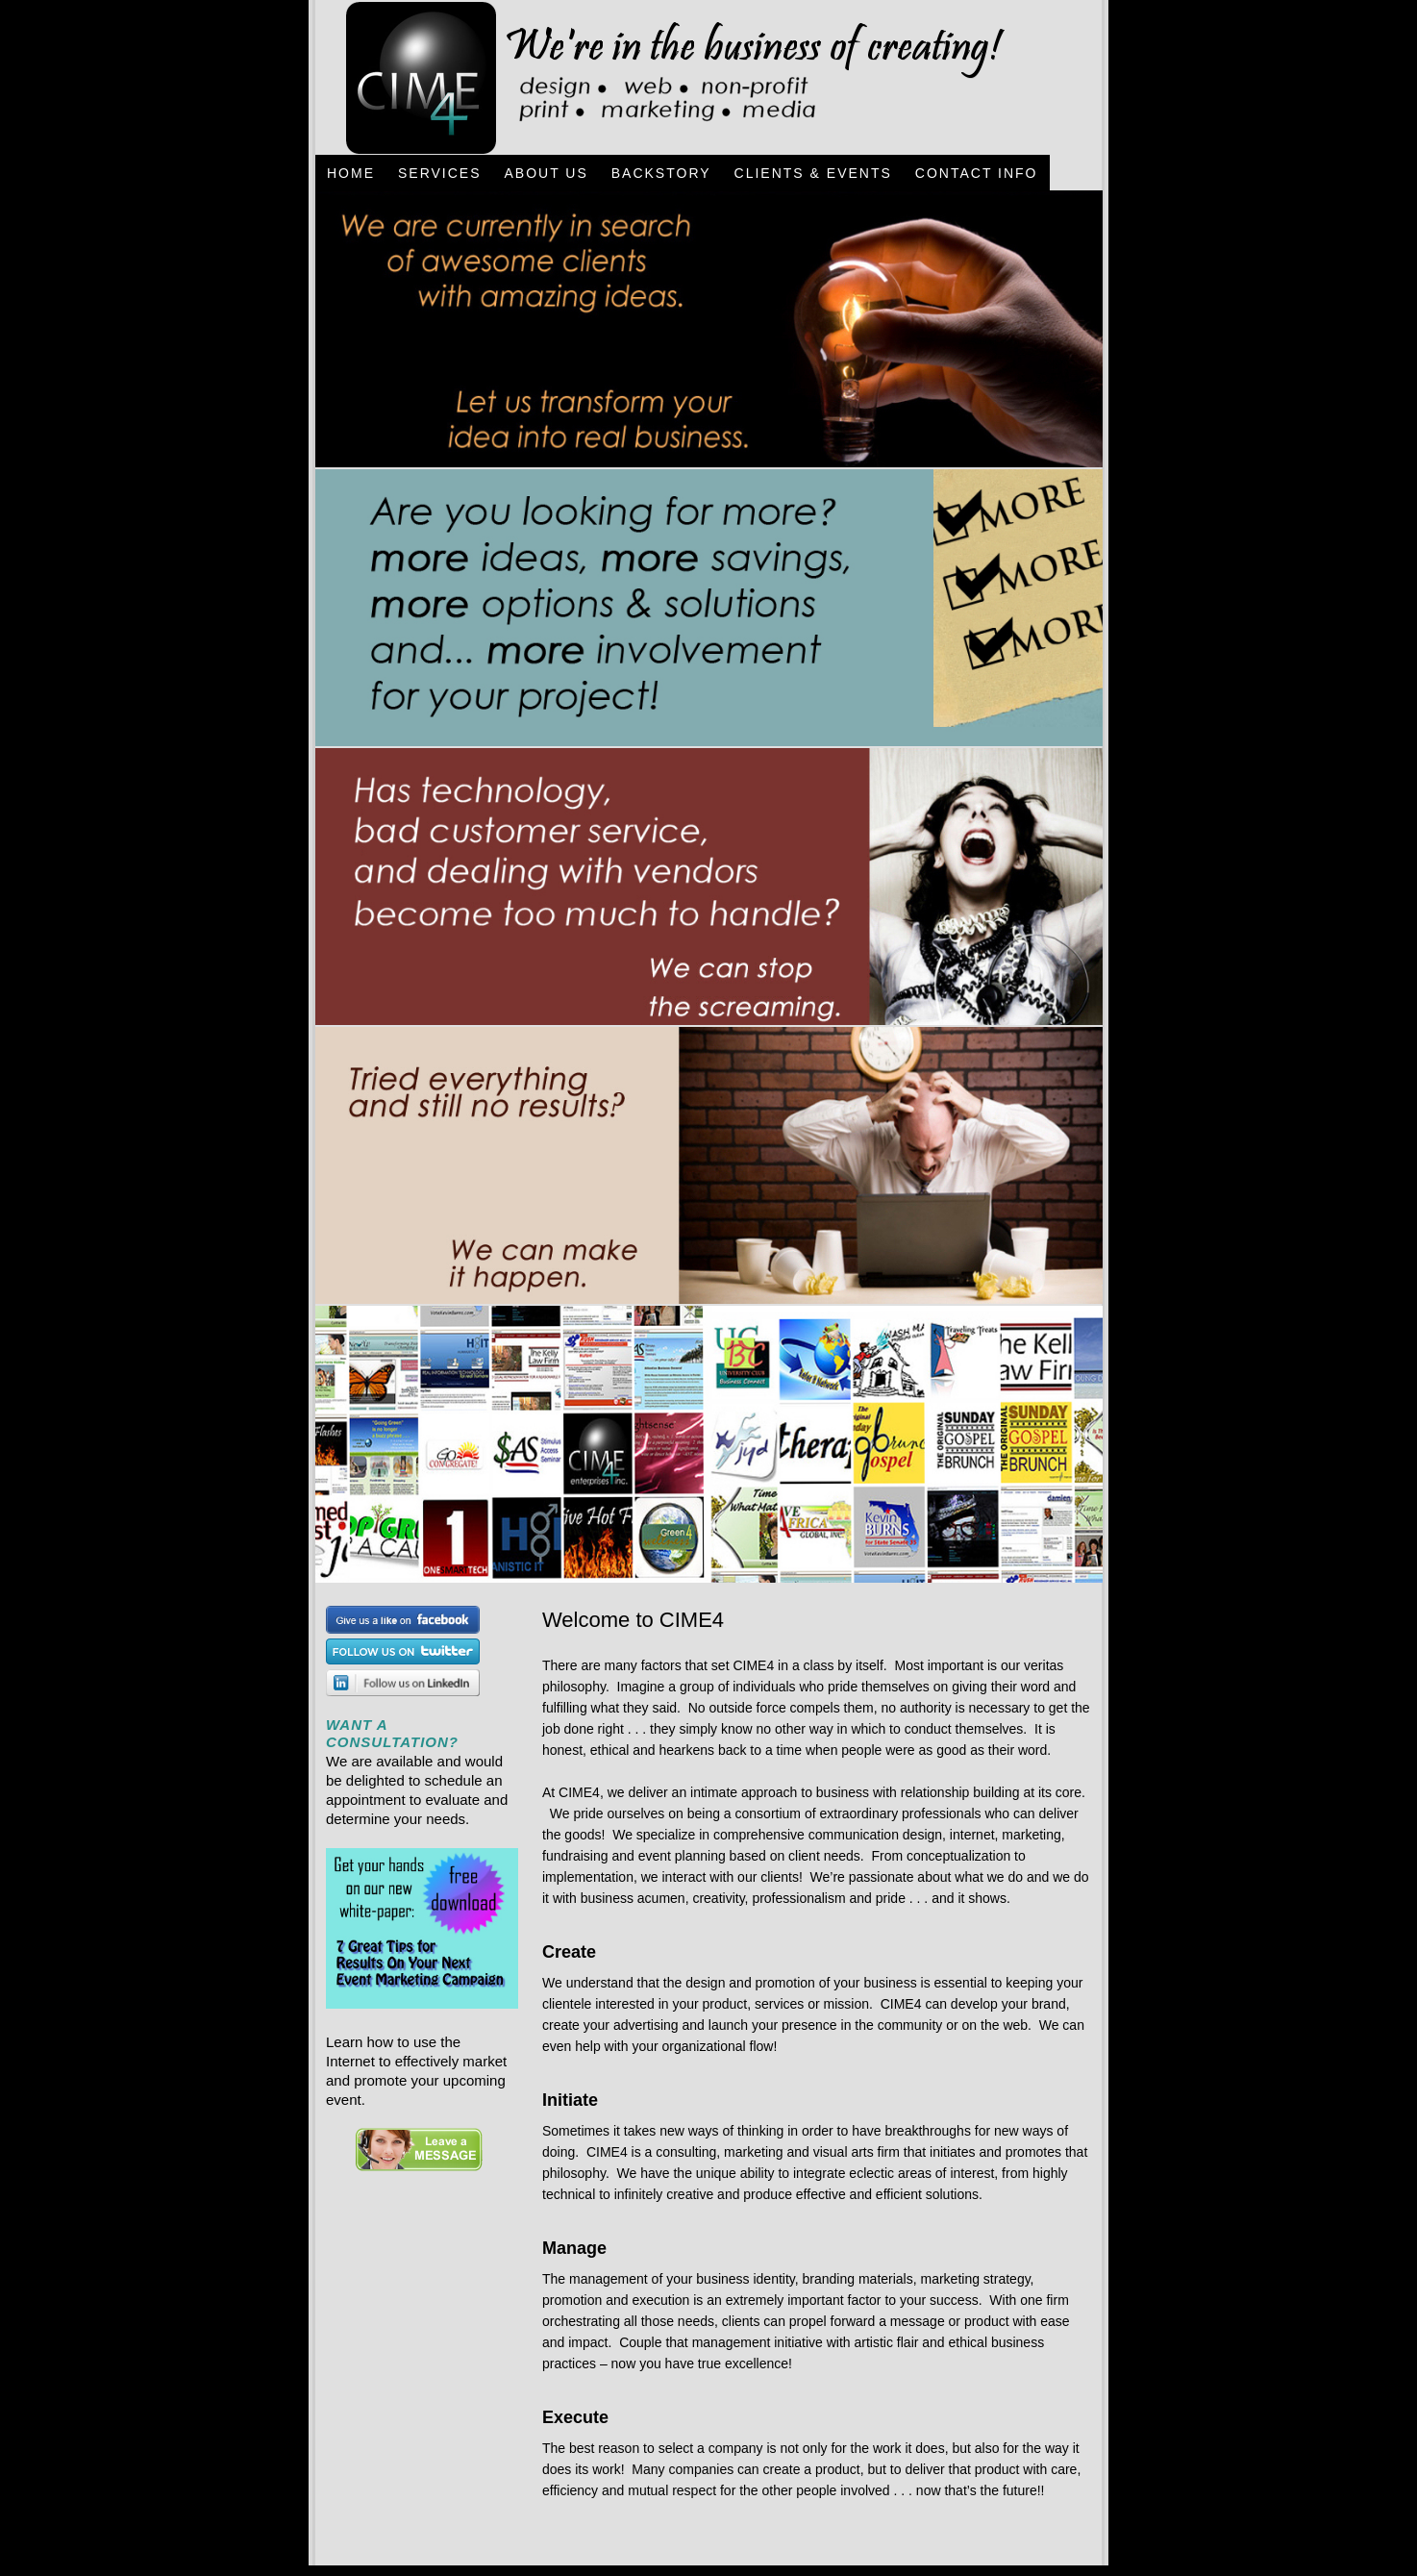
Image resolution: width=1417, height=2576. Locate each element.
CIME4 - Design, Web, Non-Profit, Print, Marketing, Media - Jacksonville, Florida (664, 77)
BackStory (661, 173)
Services (440, 173)
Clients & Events (813, 173)
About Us (545, 173)
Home (351, 173)
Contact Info (976, 173)
